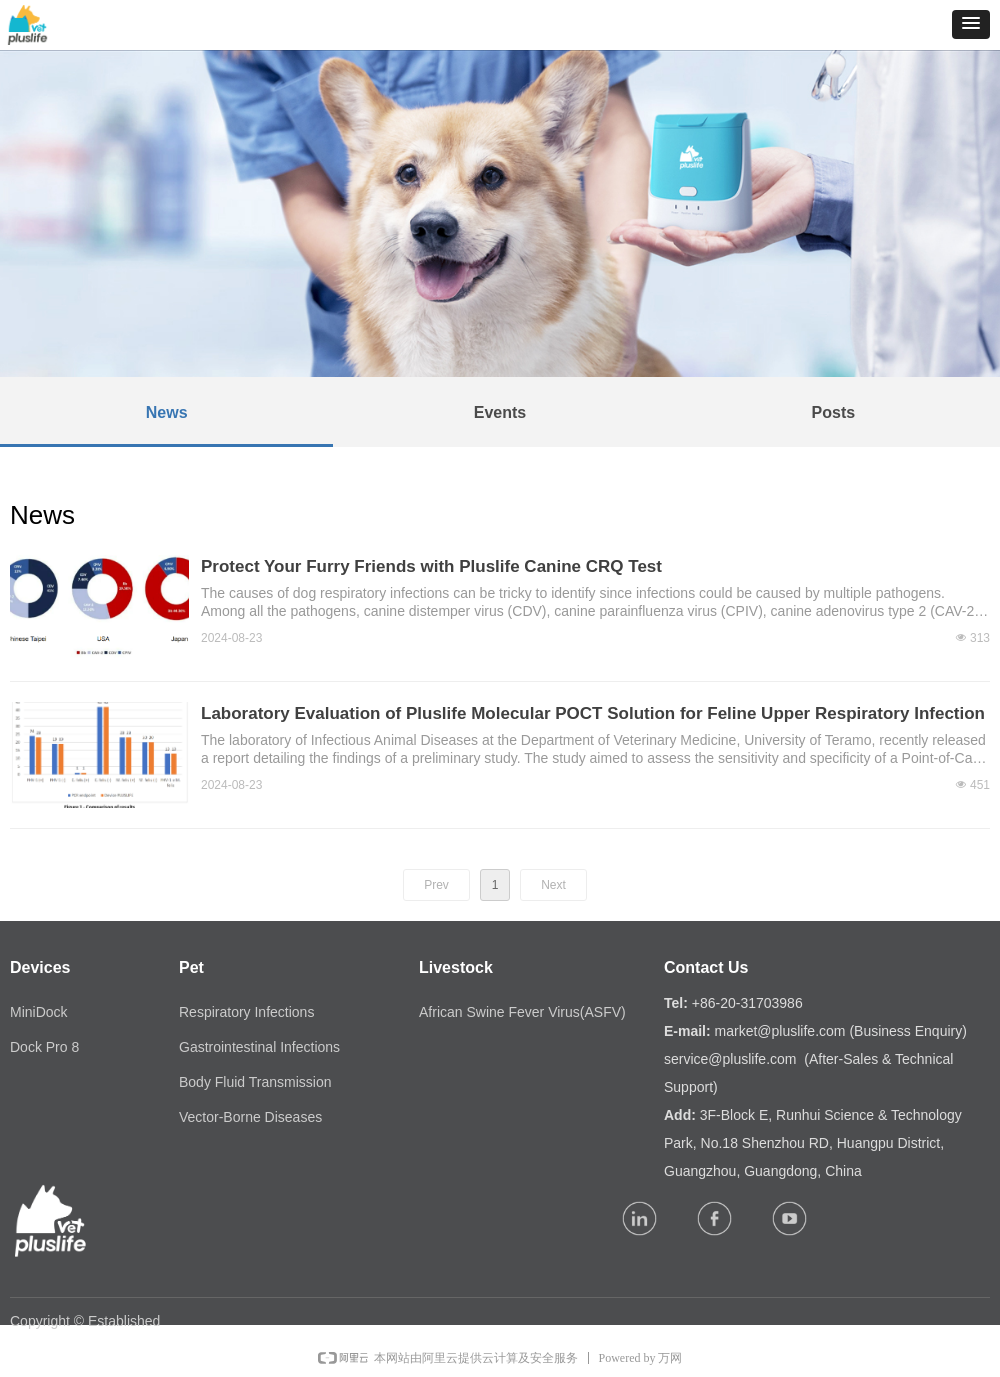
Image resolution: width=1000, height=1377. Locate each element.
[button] (971, 24)
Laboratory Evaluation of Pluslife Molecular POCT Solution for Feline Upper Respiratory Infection (593, 713)
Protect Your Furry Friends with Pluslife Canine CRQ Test (431, 566)
